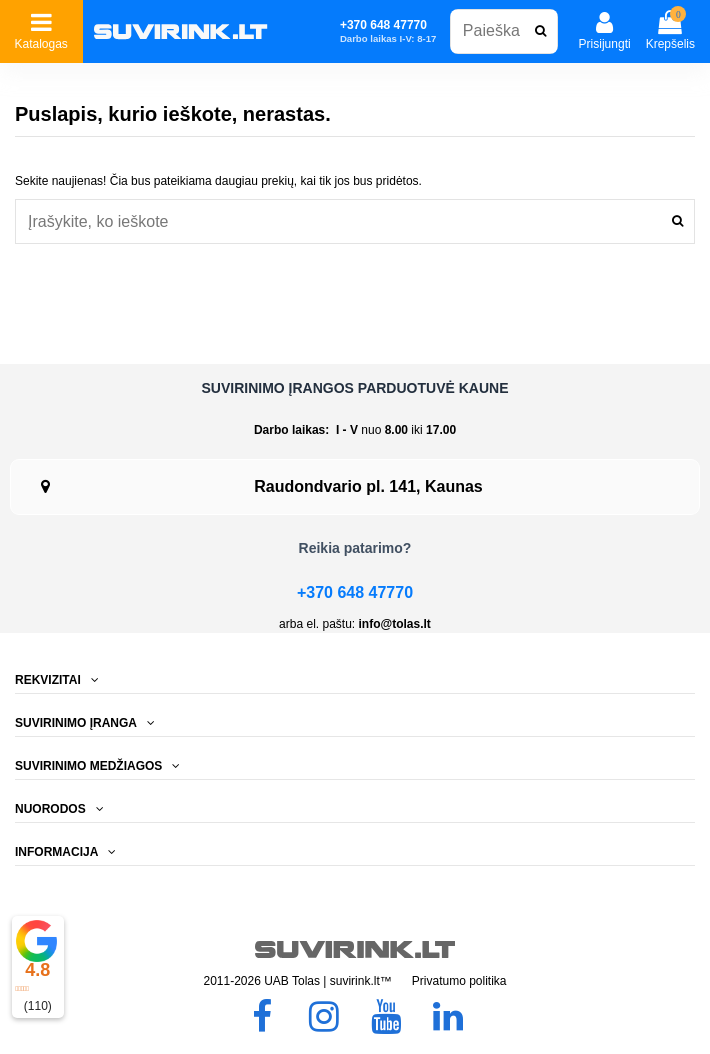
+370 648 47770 (355, 592)
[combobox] (504, 31)
